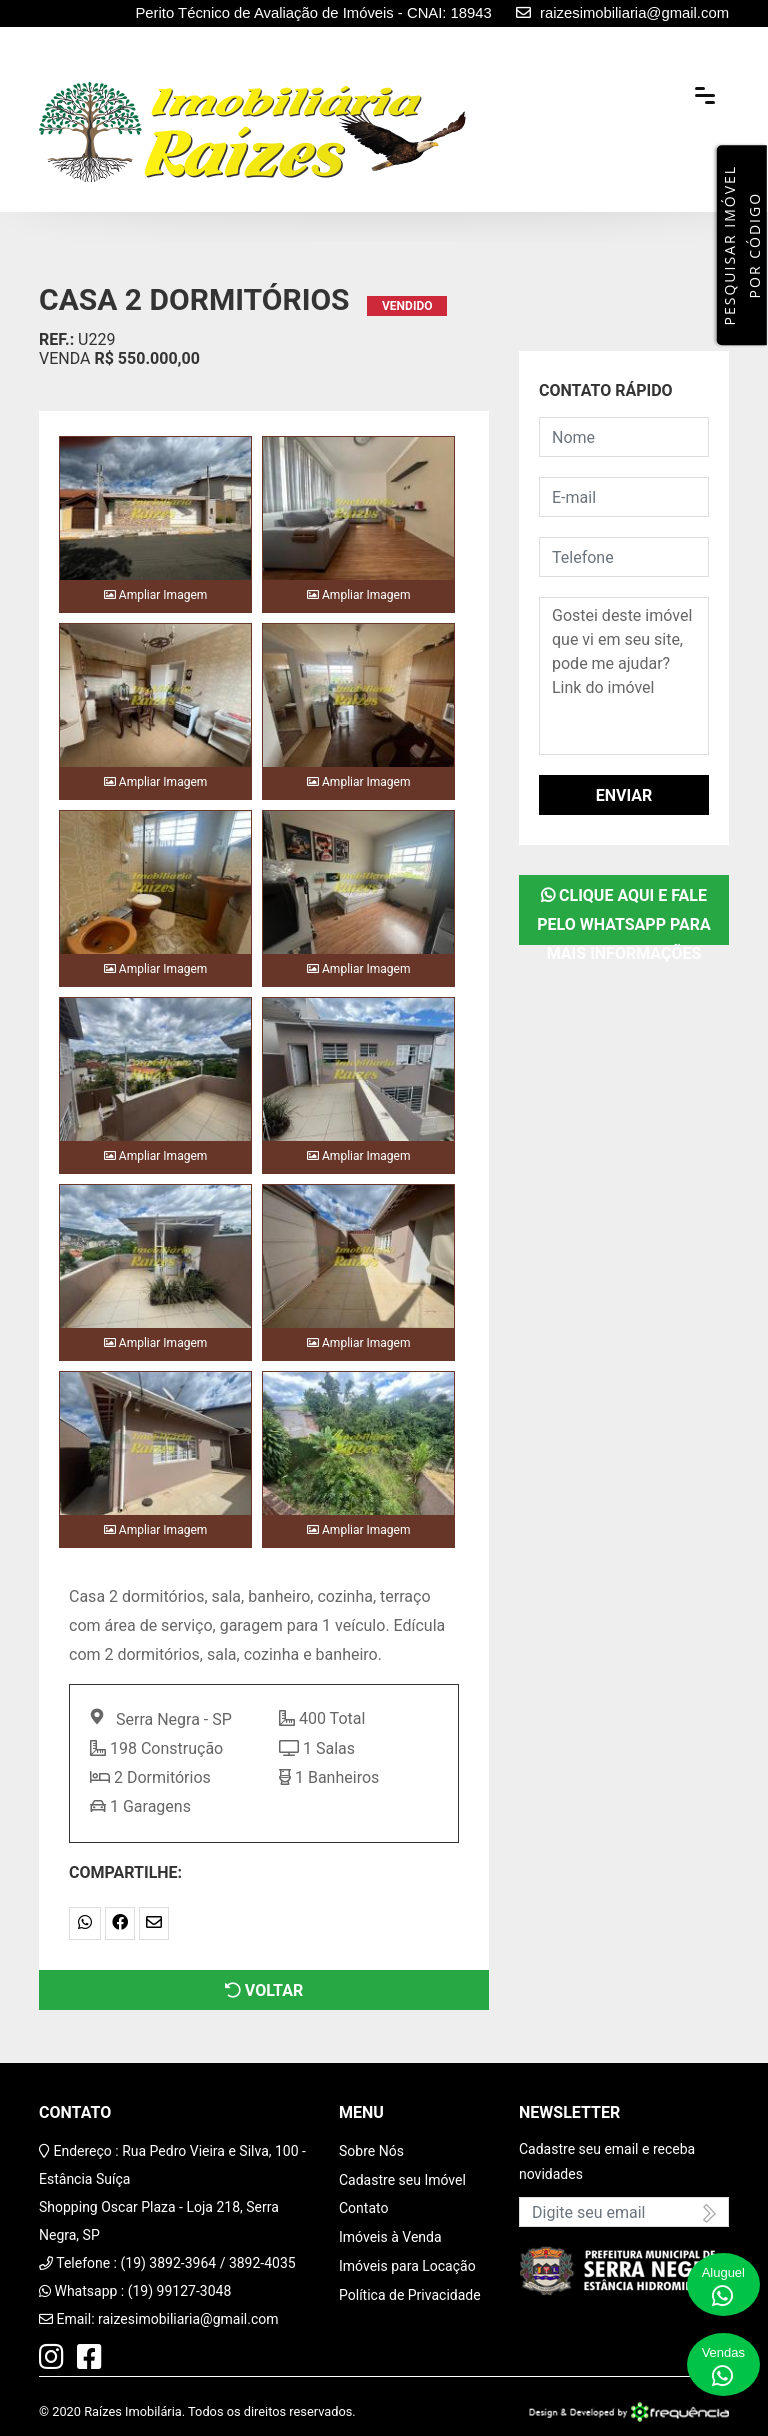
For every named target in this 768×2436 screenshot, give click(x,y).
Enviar (624, 795)
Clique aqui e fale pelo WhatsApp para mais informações (623, 915)
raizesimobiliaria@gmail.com (188, 2319)
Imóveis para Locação (407, 2266)
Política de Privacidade (410, 2295)
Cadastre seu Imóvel (402, 2180)
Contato (363, 2208)
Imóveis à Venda (390, 2237)
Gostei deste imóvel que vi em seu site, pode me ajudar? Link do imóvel (624, 676)
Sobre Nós (371, 2151)
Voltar (264, 1990)
